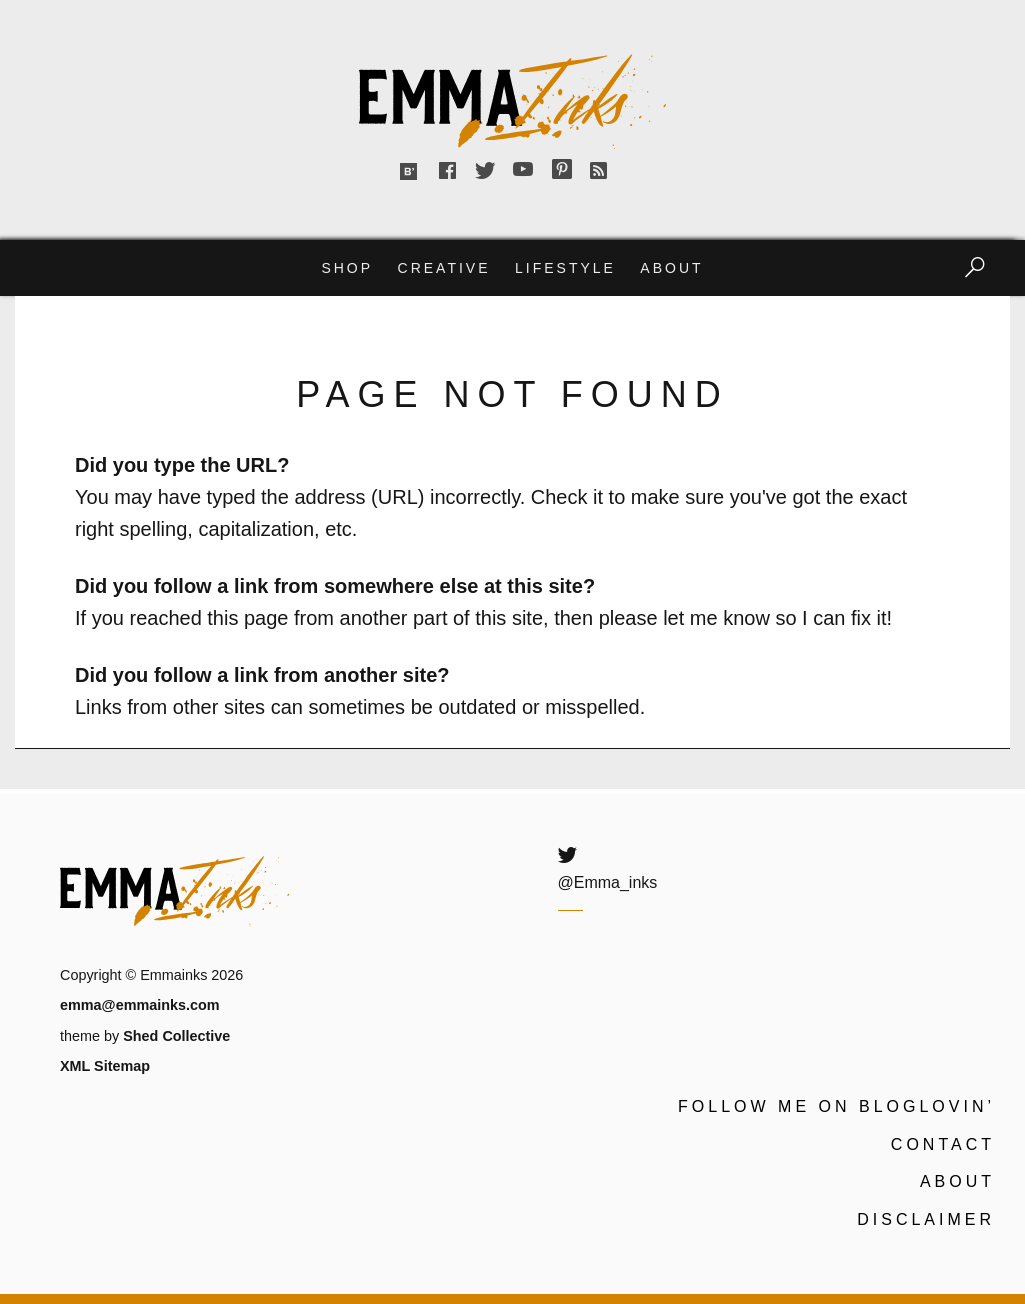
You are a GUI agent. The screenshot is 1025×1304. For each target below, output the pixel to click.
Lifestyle (565, 268)
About (671, 268)
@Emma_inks (608, 882)
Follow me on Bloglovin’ (836, 1106)
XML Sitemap (105, 1066)
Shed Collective (176, 1036)
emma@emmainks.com (140, 1005)
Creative (444, 268)
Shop (347, 268)
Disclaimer (926, 1219)
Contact (943, 1144)
